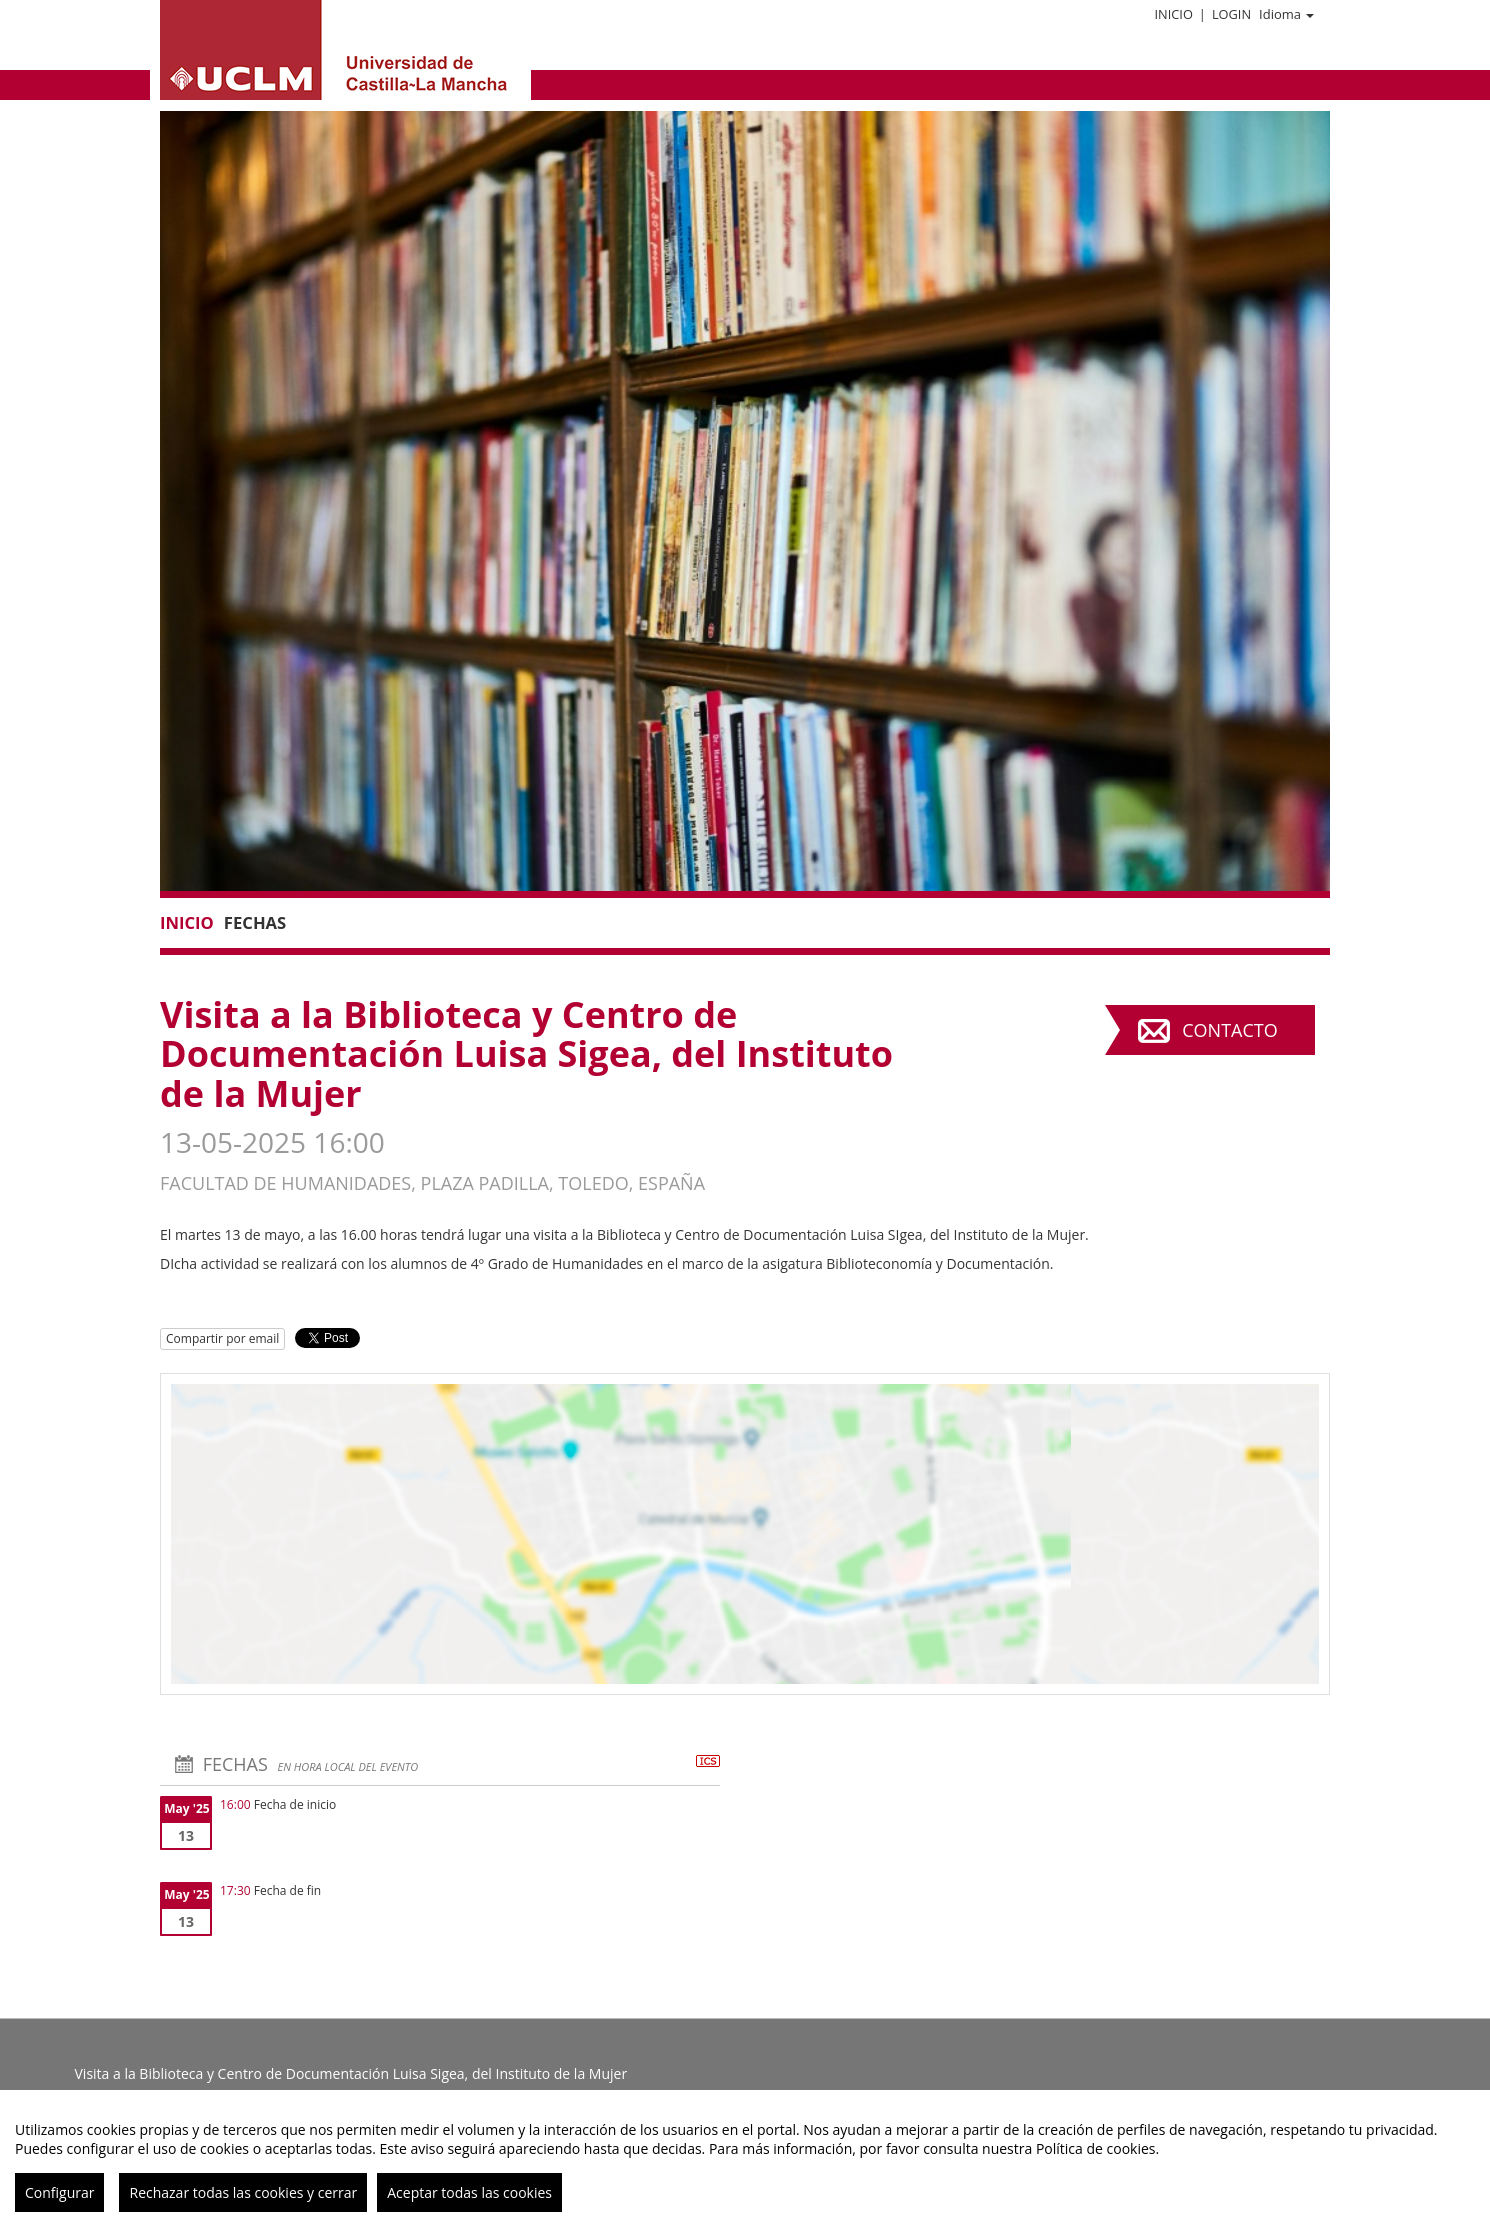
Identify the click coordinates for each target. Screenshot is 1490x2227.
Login (1231, 14)
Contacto (1229, 1030)
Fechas (255, 922)
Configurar (59, 2192)
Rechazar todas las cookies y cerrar (243, 2192)
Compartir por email (222, 1338)
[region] (745, 2158)
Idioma (1286, 14)
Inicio (1173, 14)
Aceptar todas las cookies (469, 2192)
